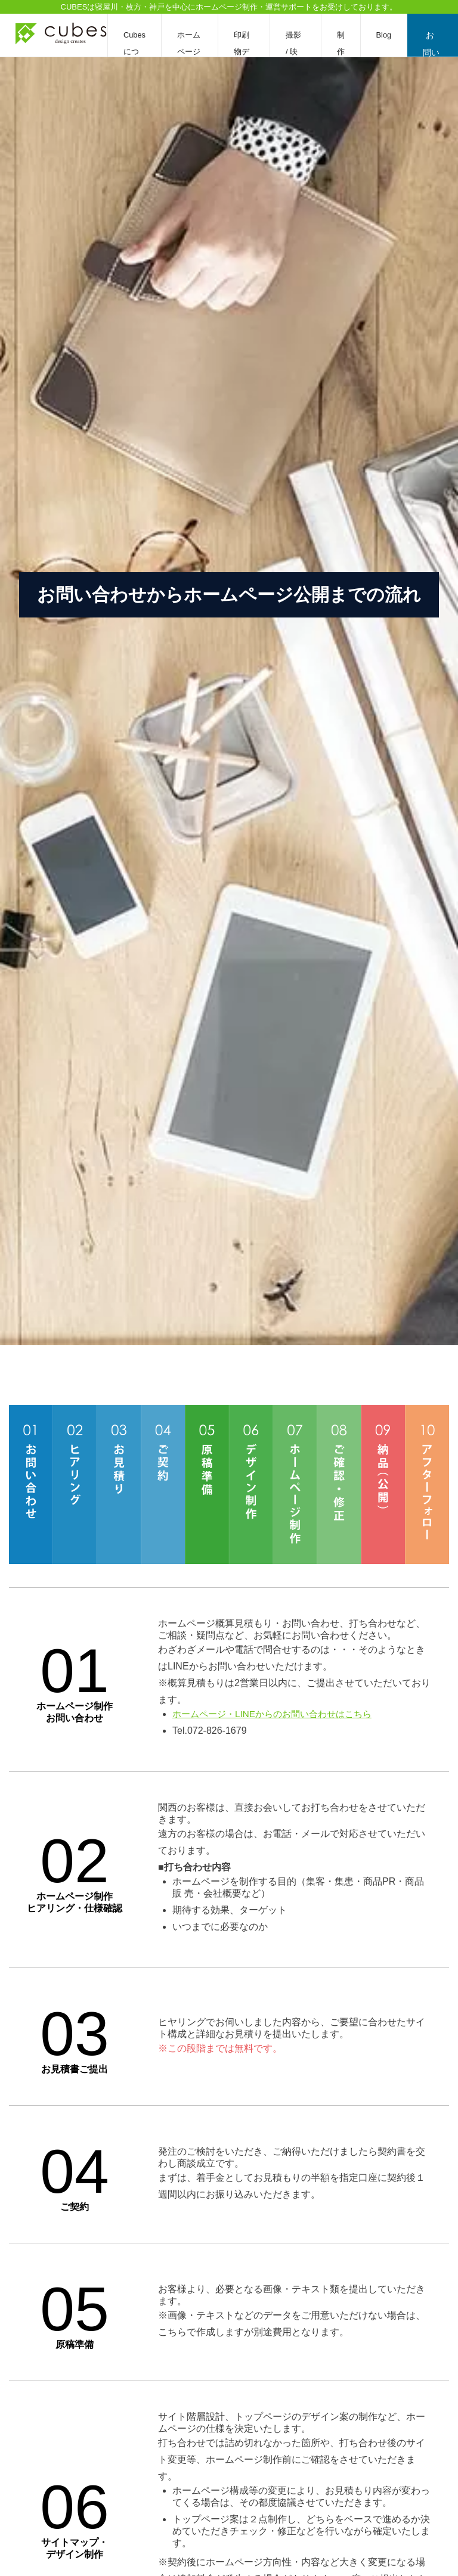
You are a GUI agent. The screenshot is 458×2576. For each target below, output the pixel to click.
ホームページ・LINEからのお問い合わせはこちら (272, 1714)
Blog (385, 34)
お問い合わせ (432, 43)
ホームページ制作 (188, 51)
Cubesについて (134, 51)
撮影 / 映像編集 (297, 51)
